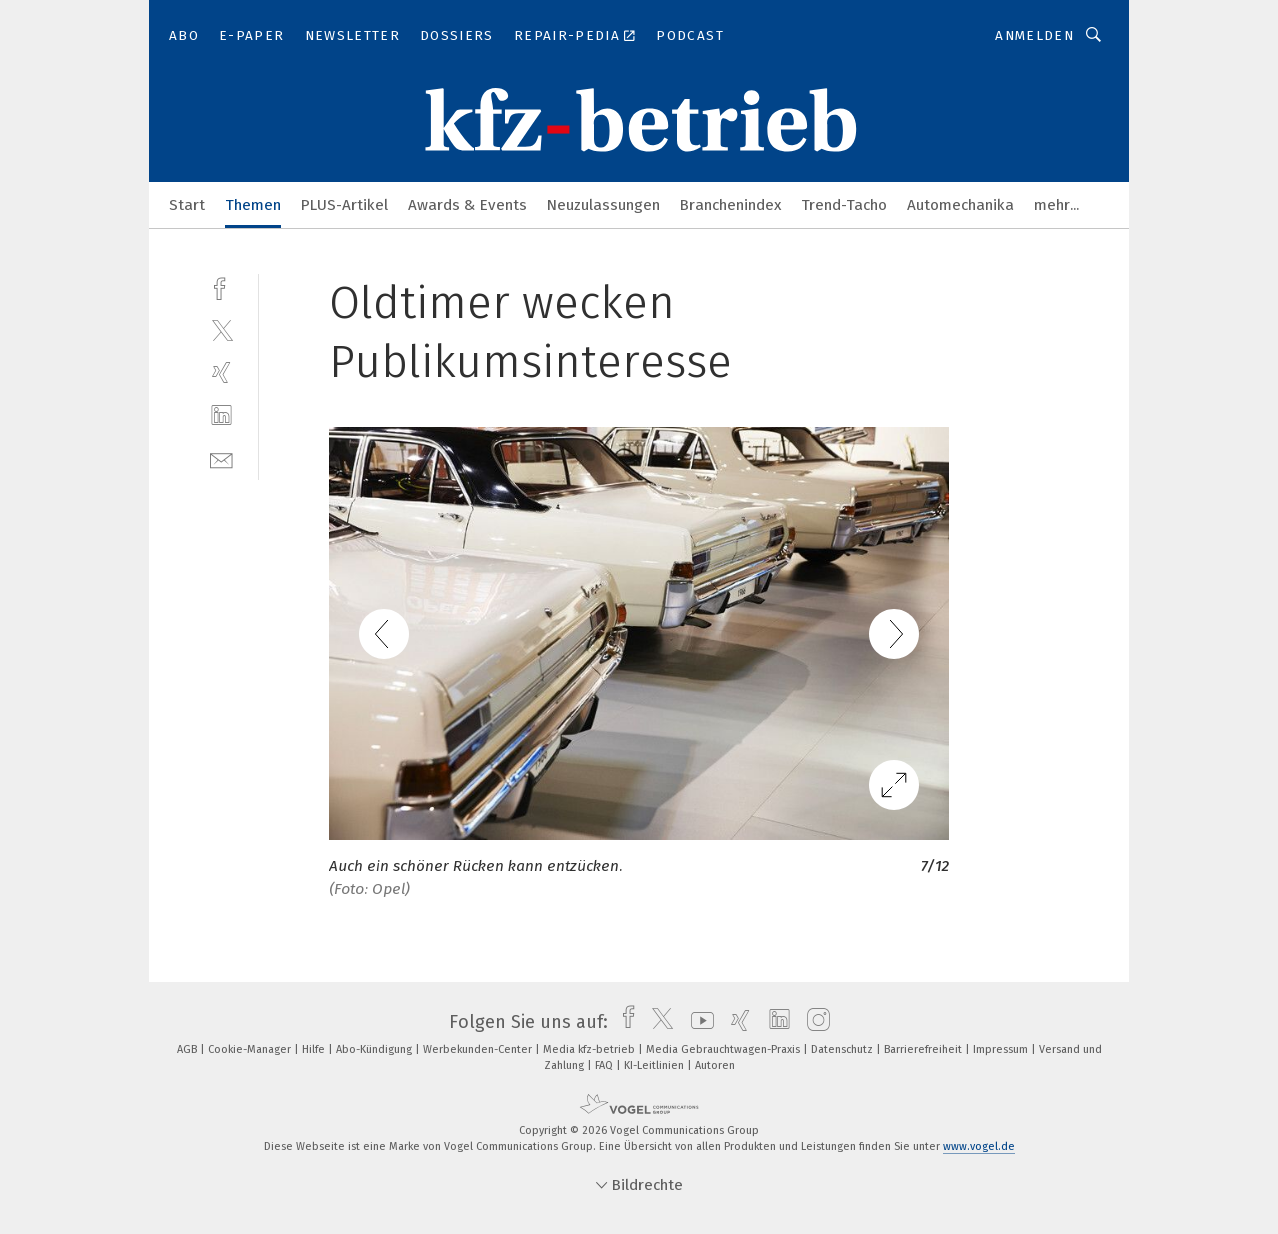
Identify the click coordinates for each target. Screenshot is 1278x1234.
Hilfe (315, 1049)
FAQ (605, 1065)
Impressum (1002, 1049)
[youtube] (697, 1022)
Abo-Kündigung (375, 1049)
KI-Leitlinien (655, 1065)
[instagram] (813, 1022)
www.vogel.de (979, 1146)
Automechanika (960, 205)
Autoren (715, 1065)
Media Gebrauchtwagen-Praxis (724, 1049)
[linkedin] (221, 415)
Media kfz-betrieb (590, 1049)
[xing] (221, 372)
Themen (253, 205)
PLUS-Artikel (344, 205)
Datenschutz (843, 1049)
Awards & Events (467, 205)
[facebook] (221, 286)
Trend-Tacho (844, 205)
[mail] (221, 458)
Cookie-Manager (251, 1049)
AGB (188, 1049)
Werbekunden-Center (479, 1049)
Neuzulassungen (603, 205)
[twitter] (221, 329)
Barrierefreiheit (924, 1049)
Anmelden (1034, 35)
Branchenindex (730, 205)
